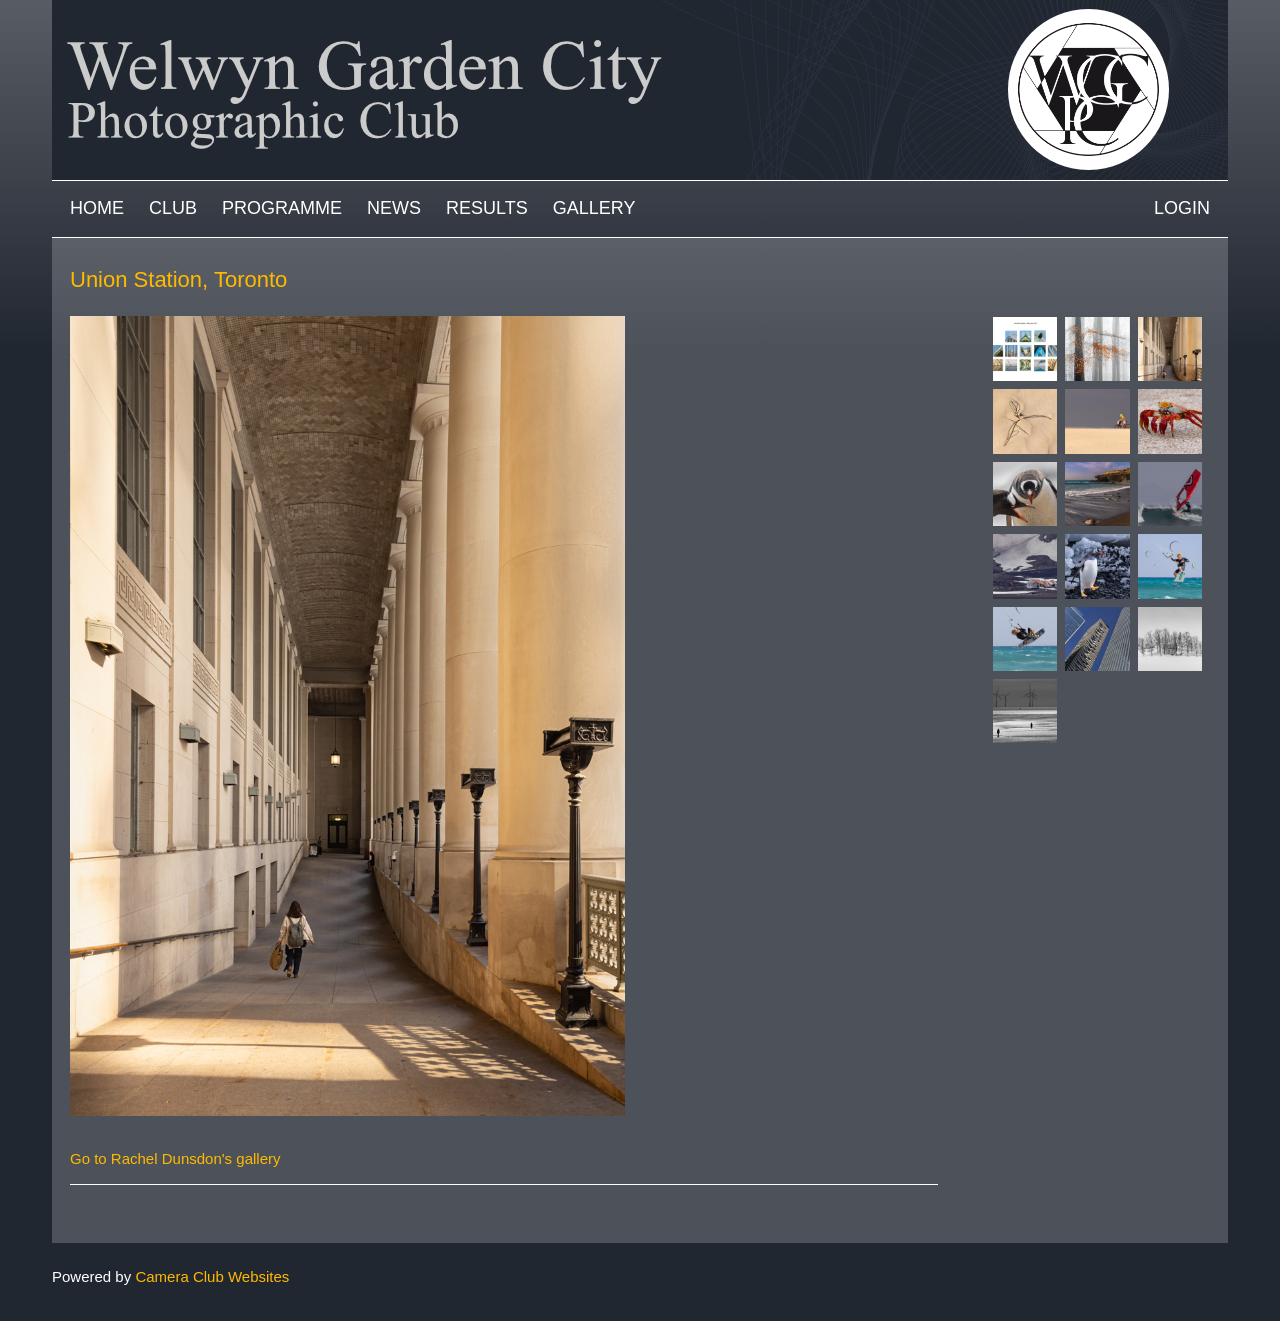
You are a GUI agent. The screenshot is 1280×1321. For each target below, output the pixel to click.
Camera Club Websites (212, 1276)
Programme (282, 208)
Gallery (594, 208)
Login (1182, 208)
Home (97, 208)
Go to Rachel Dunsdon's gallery (175, 1158)
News (394, 208)
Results (487, 208)
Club (173, 208)
